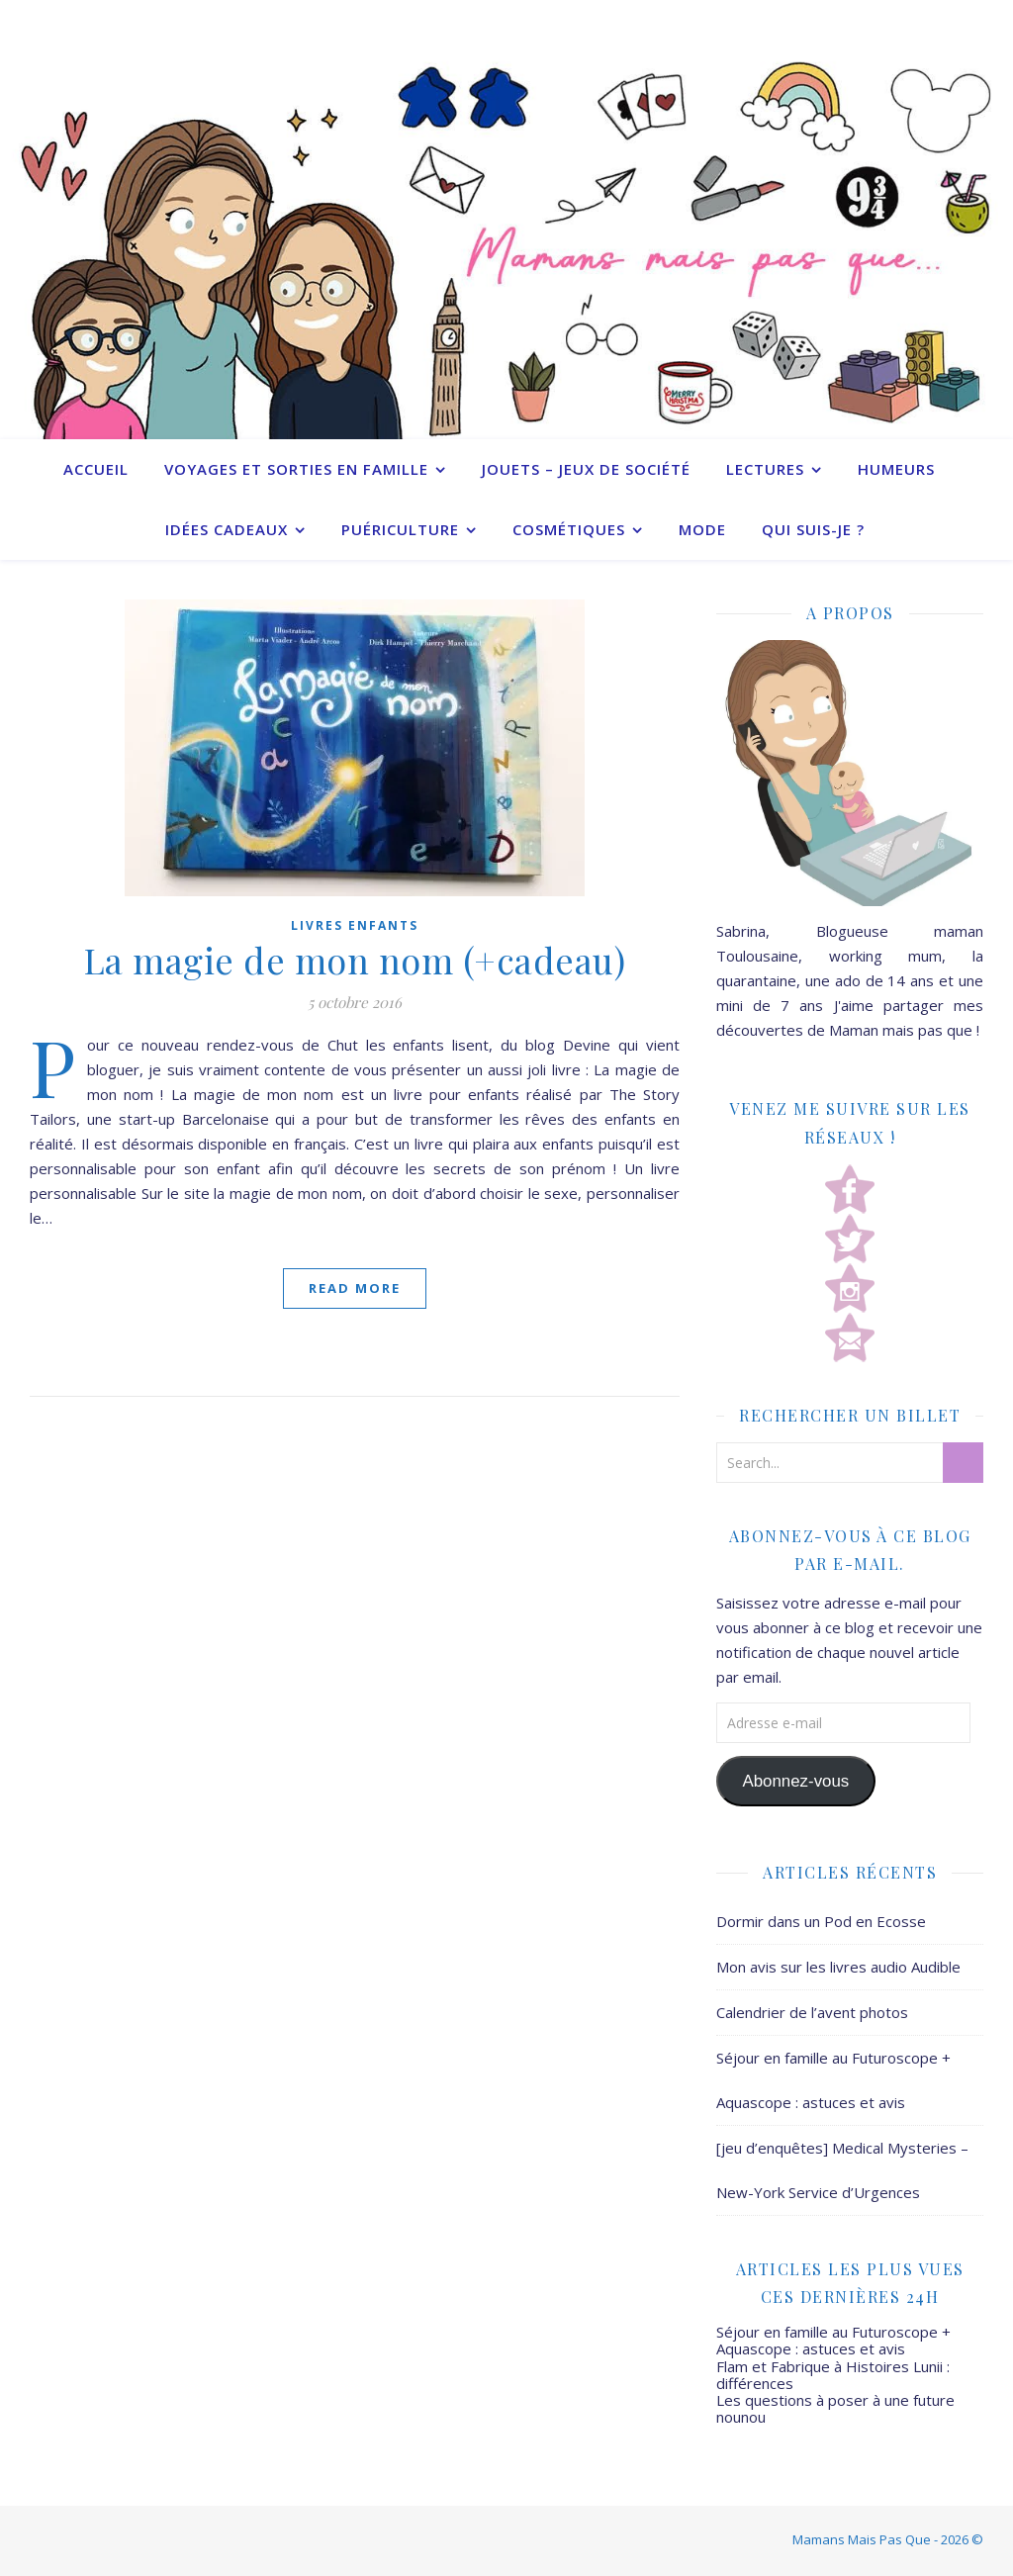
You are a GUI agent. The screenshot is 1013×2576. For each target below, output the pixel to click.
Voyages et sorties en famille (296, 469)
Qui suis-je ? (813, 529)
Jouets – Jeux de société (586, 469)
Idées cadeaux (226, 529)
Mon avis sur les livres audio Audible (838, 1967)
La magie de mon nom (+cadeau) (355, 959)
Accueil (96, 469)
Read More (355, 1288)
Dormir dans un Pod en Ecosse (821, 1921)
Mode (702, 529)
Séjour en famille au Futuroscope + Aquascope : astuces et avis (833, 2340)
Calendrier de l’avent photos (812, 2012)
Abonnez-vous (795, 1781)
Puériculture (400, 529)
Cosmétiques (568, 529)
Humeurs (896, 469)
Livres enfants (354, 925)
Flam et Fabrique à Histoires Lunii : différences (833, 2374)
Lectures (765, 469)
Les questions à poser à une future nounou (835, 2408)
